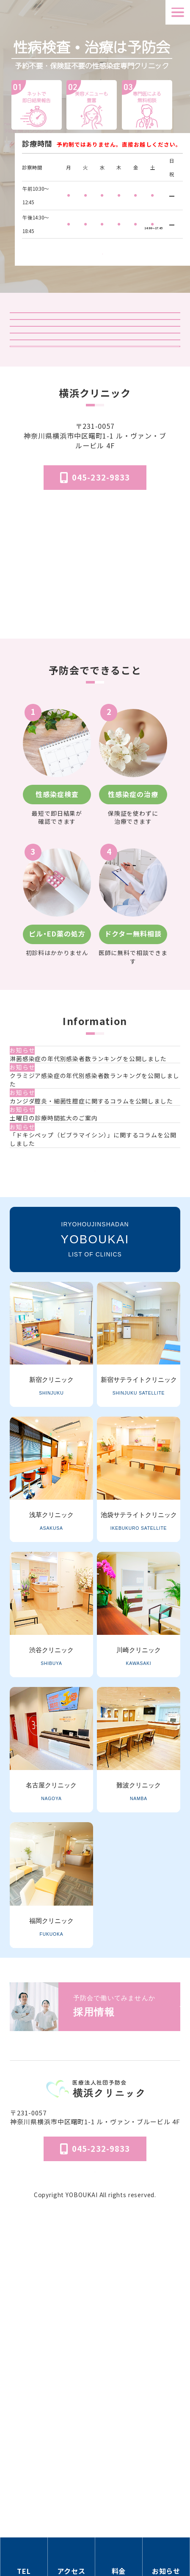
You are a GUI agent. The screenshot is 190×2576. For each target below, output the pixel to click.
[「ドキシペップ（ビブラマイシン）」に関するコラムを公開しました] (97, 1393)
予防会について (95, 2473)
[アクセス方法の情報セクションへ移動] (71, 2556)
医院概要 (95, 2461)
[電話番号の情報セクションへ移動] (24, 2556)
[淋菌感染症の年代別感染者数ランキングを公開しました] (97, 1221)
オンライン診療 (95, 430)
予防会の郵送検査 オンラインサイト (95, 397)
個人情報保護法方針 (95, 2485)
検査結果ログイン (95, 364)
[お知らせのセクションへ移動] (166, 2556)
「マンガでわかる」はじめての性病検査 (95, 462)
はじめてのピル (95, 495)
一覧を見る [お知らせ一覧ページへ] (95, 1450)
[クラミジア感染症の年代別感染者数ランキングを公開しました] (97, 1265)
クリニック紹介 (95, 332)
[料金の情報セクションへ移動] (119, 2556)
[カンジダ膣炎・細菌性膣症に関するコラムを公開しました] (97, 1309)
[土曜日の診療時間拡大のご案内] (97, 1349)
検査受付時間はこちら (102, 248)
